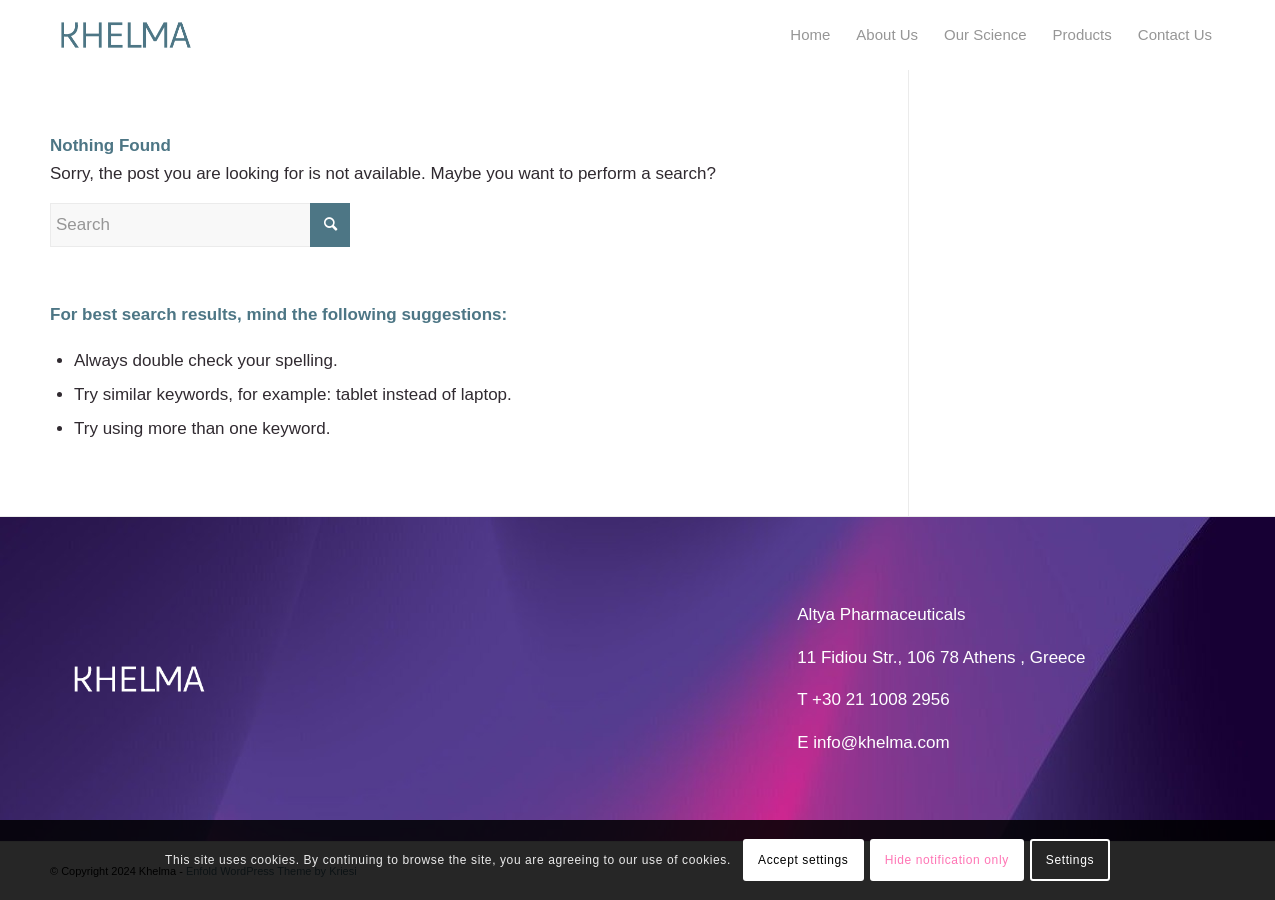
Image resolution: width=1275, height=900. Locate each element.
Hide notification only (947, 860)
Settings (1070, 860)
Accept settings (803, 860)
